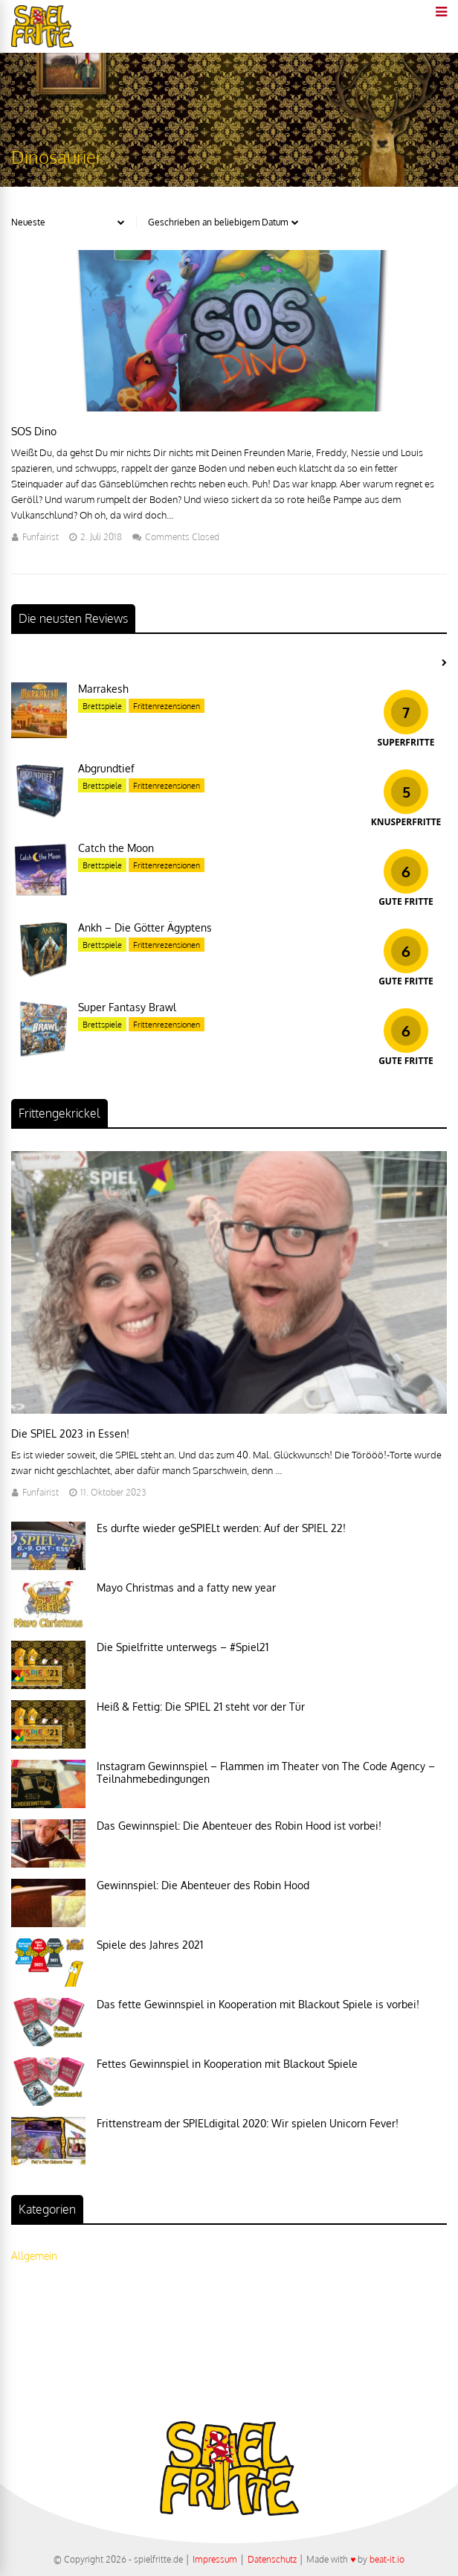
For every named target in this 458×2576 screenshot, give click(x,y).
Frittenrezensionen (166, 706)
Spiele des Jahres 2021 (150, 1944)
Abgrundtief (106, 768)
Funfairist (40, 536)
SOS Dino (34, 431)
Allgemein (34, 2255)
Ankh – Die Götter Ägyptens (145, 927)
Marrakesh (103, 688)
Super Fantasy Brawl (127, 1007)
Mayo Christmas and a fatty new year (186, 1587)
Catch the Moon (116, 848)
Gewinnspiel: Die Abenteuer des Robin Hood (203, 1885)
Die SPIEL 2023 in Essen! (70, 1433)
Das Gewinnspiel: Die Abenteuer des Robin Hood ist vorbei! (239, 1825)
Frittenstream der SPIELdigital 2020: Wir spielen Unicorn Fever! (248, 2123)
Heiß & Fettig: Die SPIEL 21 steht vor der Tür (201, 1706)
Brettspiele (102, 706)
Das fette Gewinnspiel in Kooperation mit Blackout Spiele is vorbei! (258, 2004)
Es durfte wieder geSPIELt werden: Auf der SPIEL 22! (221, 1528)
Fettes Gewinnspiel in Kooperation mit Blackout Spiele (227, 2063)
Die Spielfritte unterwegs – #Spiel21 (182, 1647)
